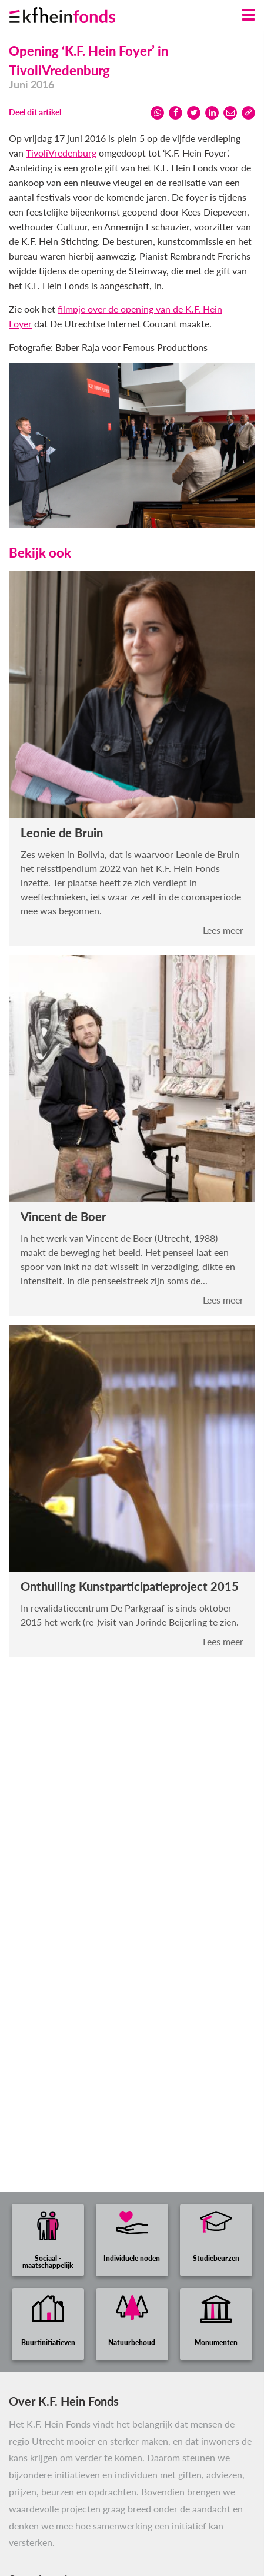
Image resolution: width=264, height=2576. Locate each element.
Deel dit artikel (35, 112)
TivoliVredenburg (61, 152)
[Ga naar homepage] (77, 12)
